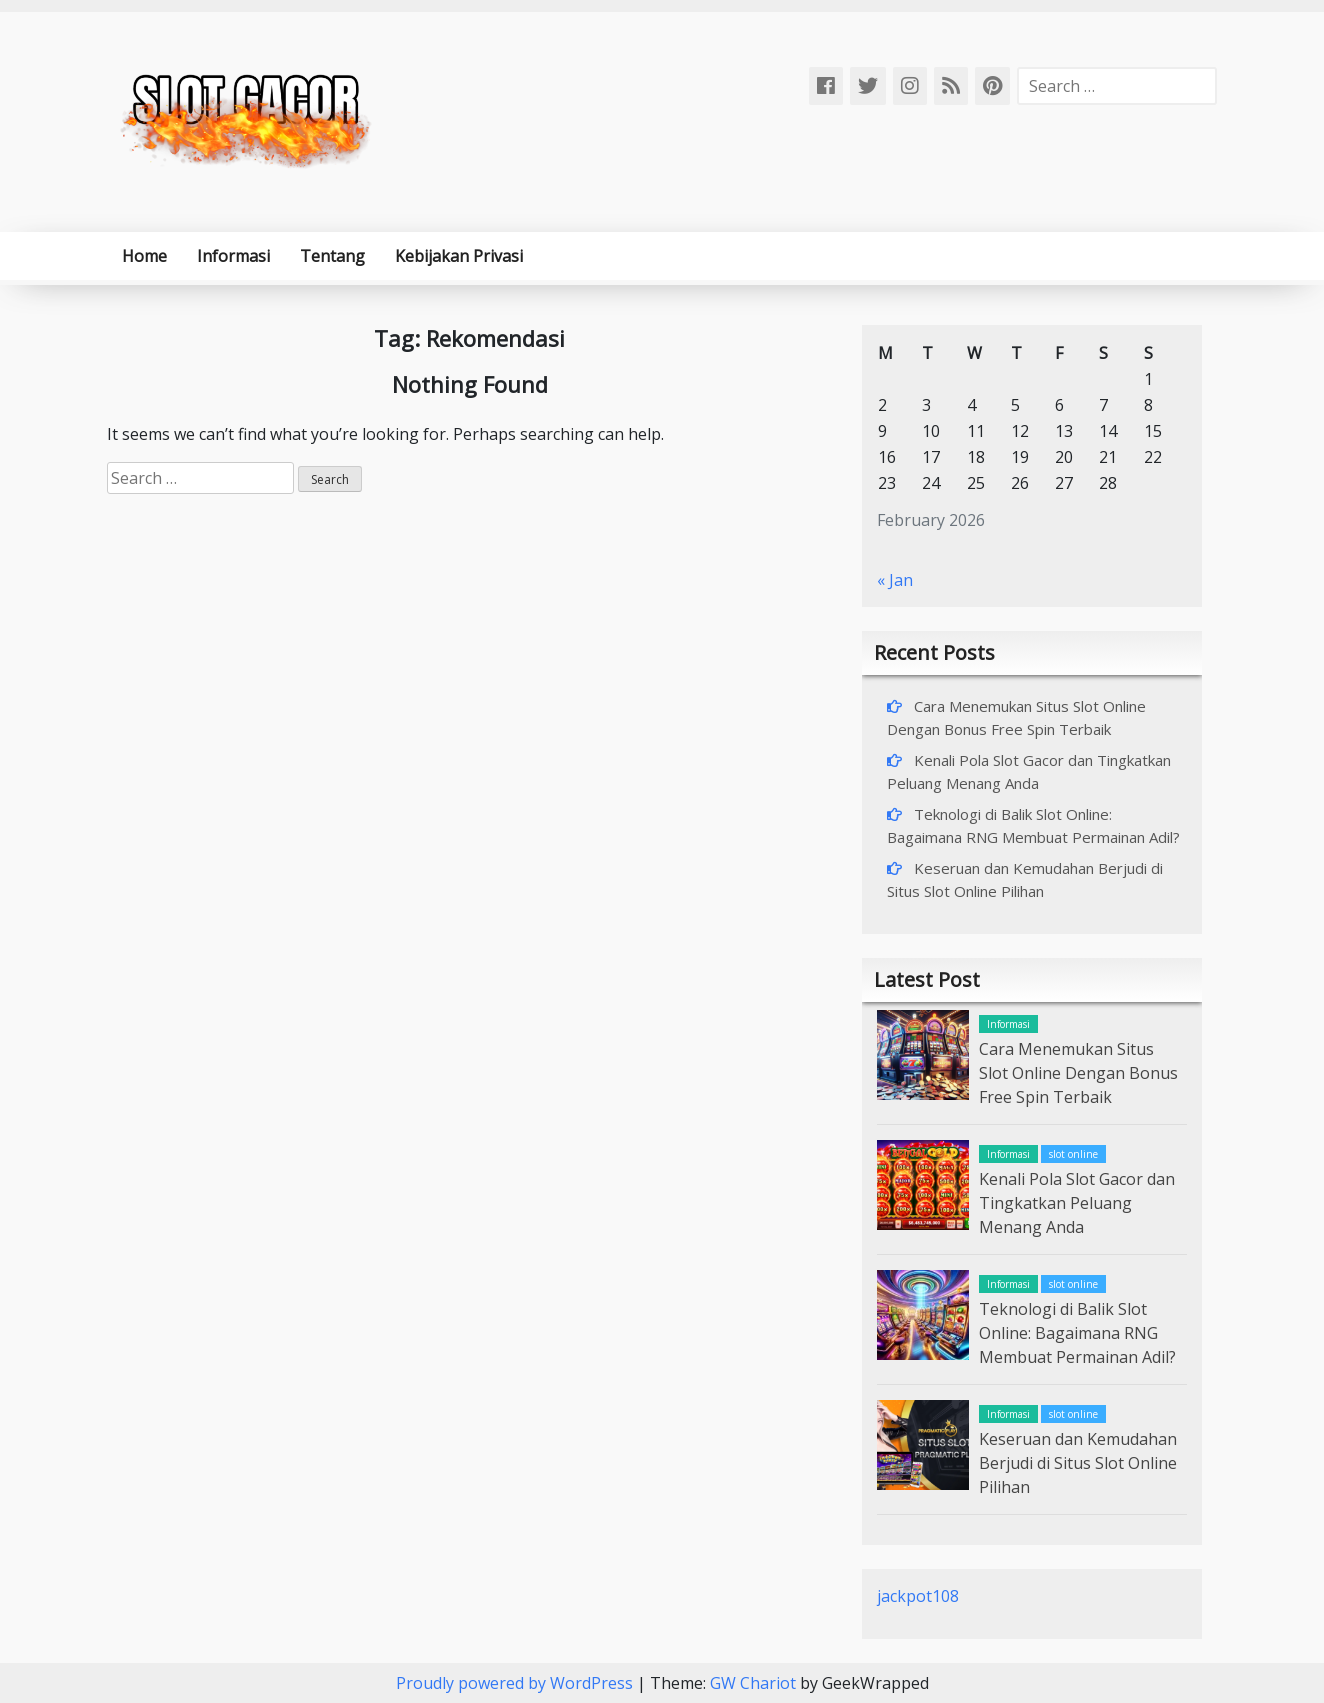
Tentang (332, 256)
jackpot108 (918, 1596)
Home (144, 256)
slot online (1073, 1154)
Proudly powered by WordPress (516, 1683)
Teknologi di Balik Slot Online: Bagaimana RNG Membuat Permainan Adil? (1077, 1333)
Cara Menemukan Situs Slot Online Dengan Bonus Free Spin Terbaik (1078, 1073)
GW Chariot (753, 1683)
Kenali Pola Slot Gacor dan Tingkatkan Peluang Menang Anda (1077, 1203)
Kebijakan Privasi (459, 256)
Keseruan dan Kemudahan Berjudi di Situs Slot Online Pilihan (1078, 1463)
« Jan (895, 580)
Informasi (233, 256)
